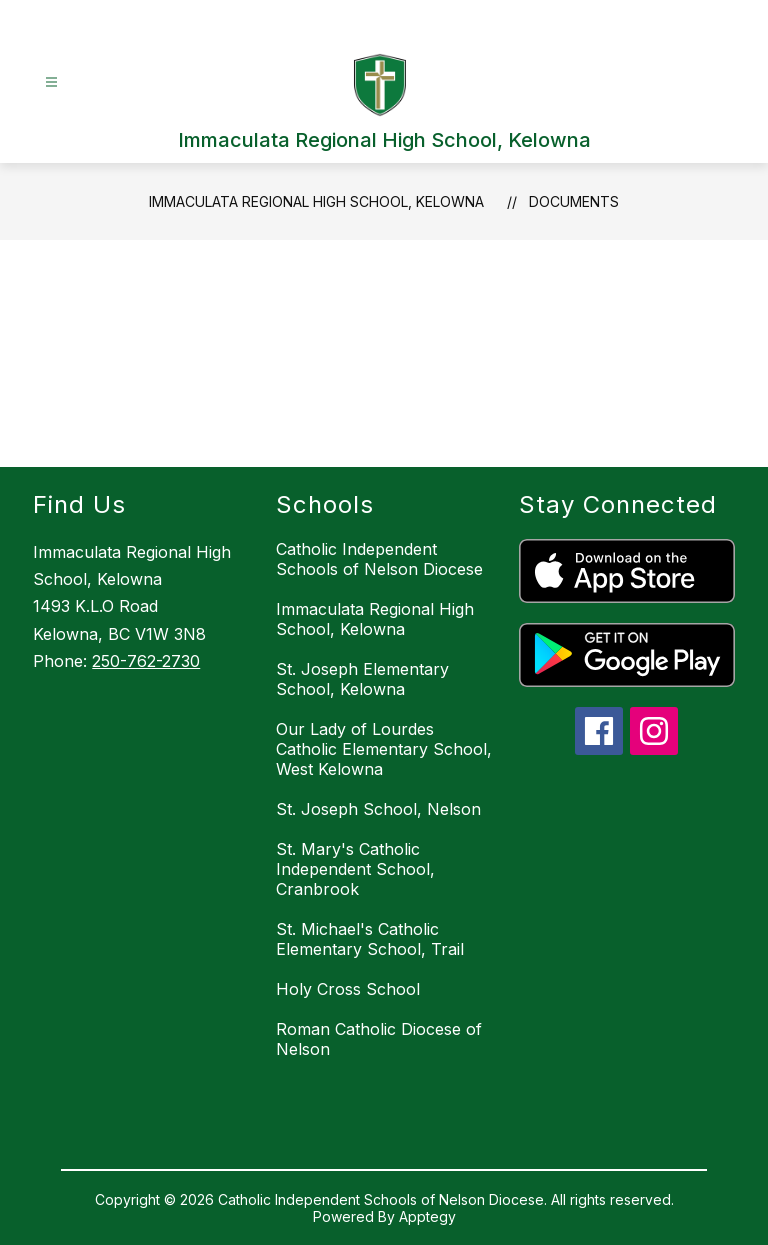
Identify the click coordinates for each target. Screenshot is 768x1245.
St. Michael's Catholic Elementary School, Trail (370, 939)
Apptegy (427, 1216)
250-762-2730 (146, 661)
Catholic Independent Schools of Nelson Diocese (379, 559)
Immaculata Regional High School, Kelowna (316, 201)
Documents (574, 201)
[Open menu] (51, 82)
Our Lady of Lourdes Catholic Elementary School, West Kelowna (384, 749)
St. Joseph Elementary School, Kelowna (362, 679)
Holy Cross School (348, 989)
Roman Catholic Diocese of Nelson (379, 1039)
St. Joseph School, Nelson (378, 809)
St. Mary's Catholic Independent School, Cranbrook (355, 869)
